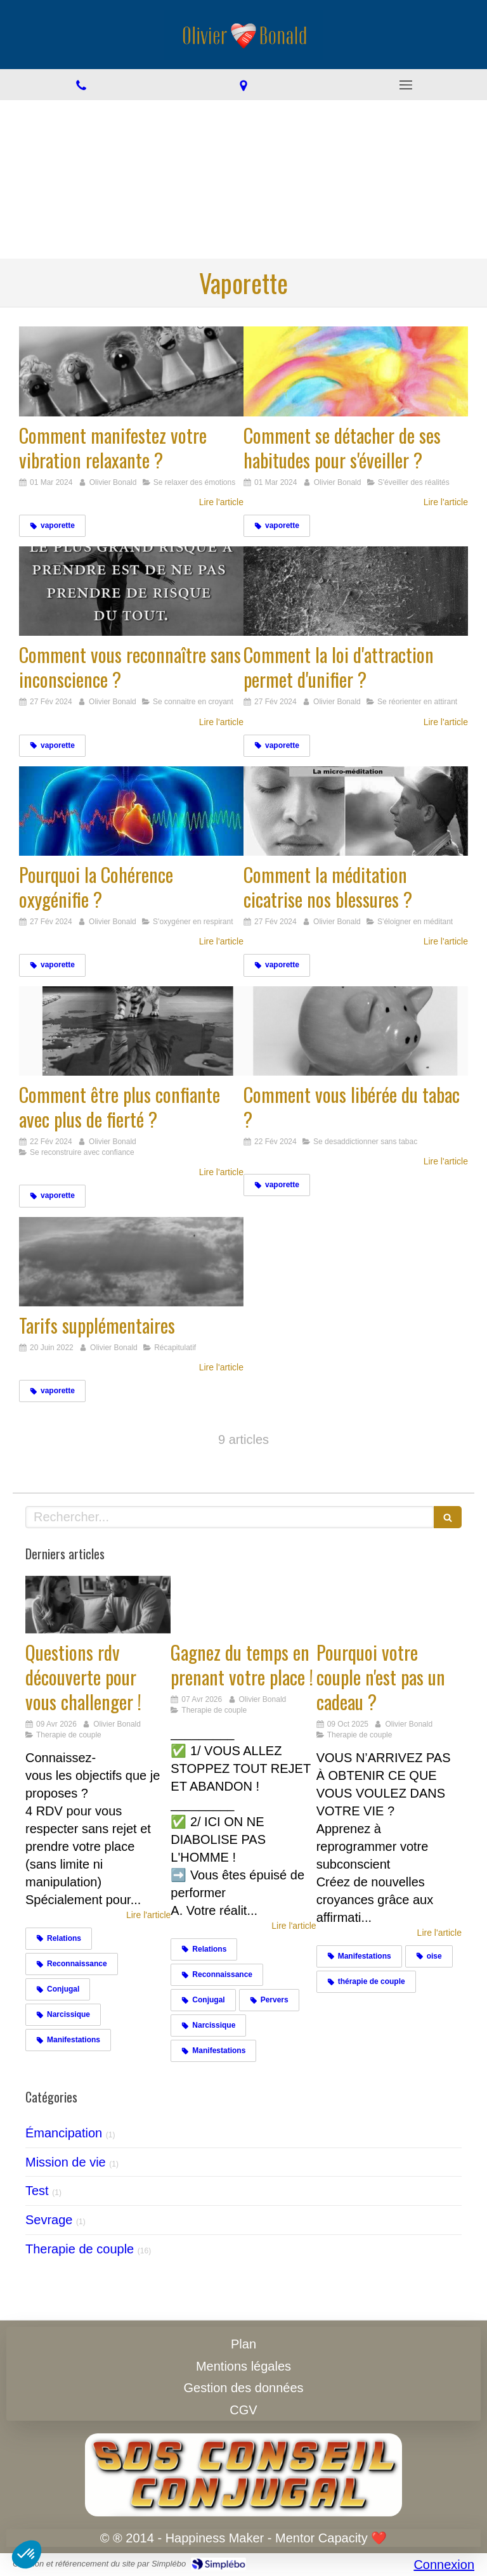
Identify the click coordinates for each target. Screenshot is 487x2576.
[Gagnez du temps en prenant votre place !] (243, 1605)
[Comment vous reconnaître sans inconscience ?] (131, 591)
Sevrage (49, 2220)
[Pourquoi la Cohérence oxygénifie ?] (131, 811)
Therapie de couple (79, 2249)
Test (37, 2191)
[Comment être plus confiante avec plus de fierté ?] (131, 1031)
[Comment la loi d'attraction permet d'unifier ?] (356, 591)
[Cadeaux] (389, 1605)
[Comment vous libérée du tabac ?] (356, 1031)
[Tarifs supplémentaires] (131, 1262)
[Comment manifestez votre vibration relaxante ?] (131, 371)
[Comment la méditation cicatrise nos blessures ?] (356, 811)
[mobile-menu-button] (406, 85)
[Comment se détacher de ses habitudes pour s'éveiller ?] (356, 371)
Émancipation (63, 2133)
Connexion (443, 2565)
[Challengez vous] (98, 1605)
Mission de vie (65, 2162)
